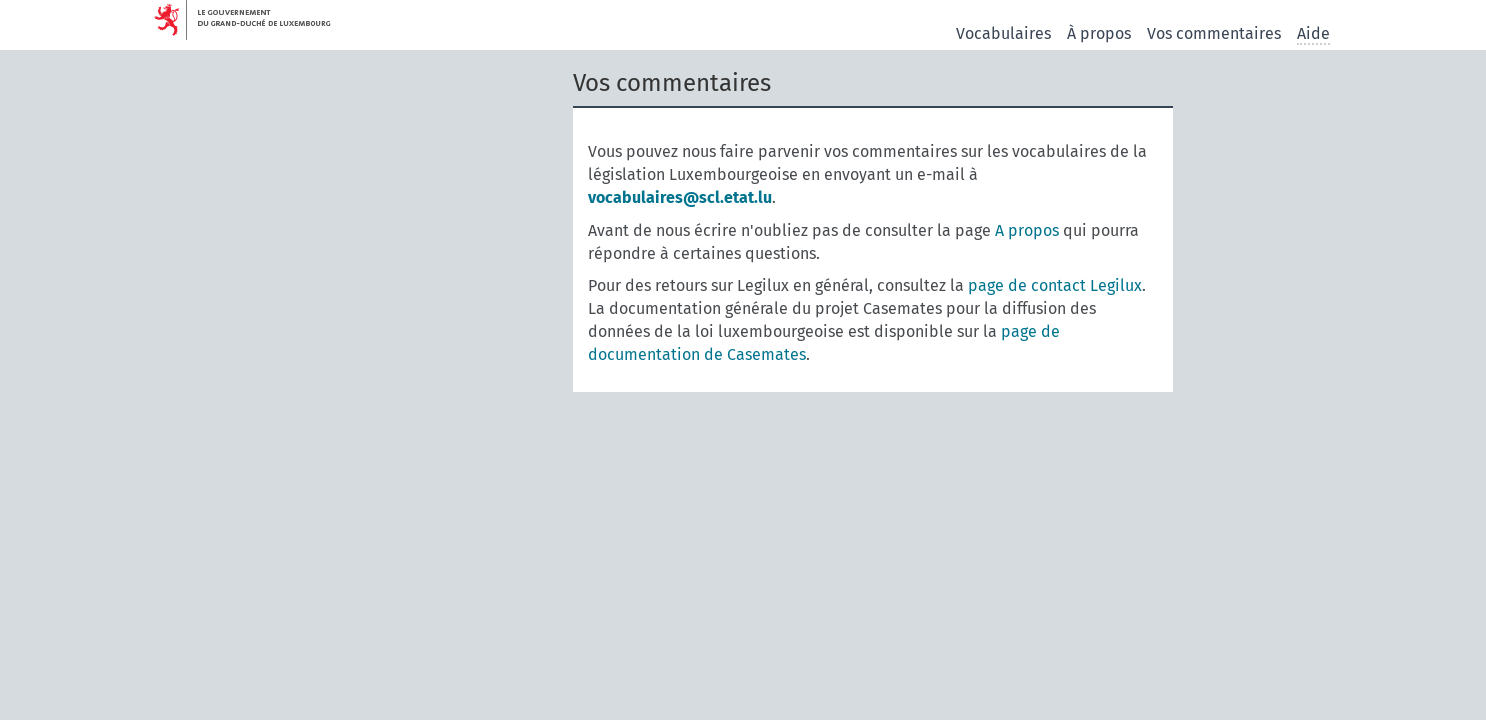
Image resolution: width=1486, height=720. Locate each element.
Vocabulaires (1003, 33)
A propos (1027, 230)
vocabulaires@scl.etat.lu (680, 197)
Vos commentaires (1214, 33)
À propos (1099, 33)
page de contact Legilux (1055, 285)
